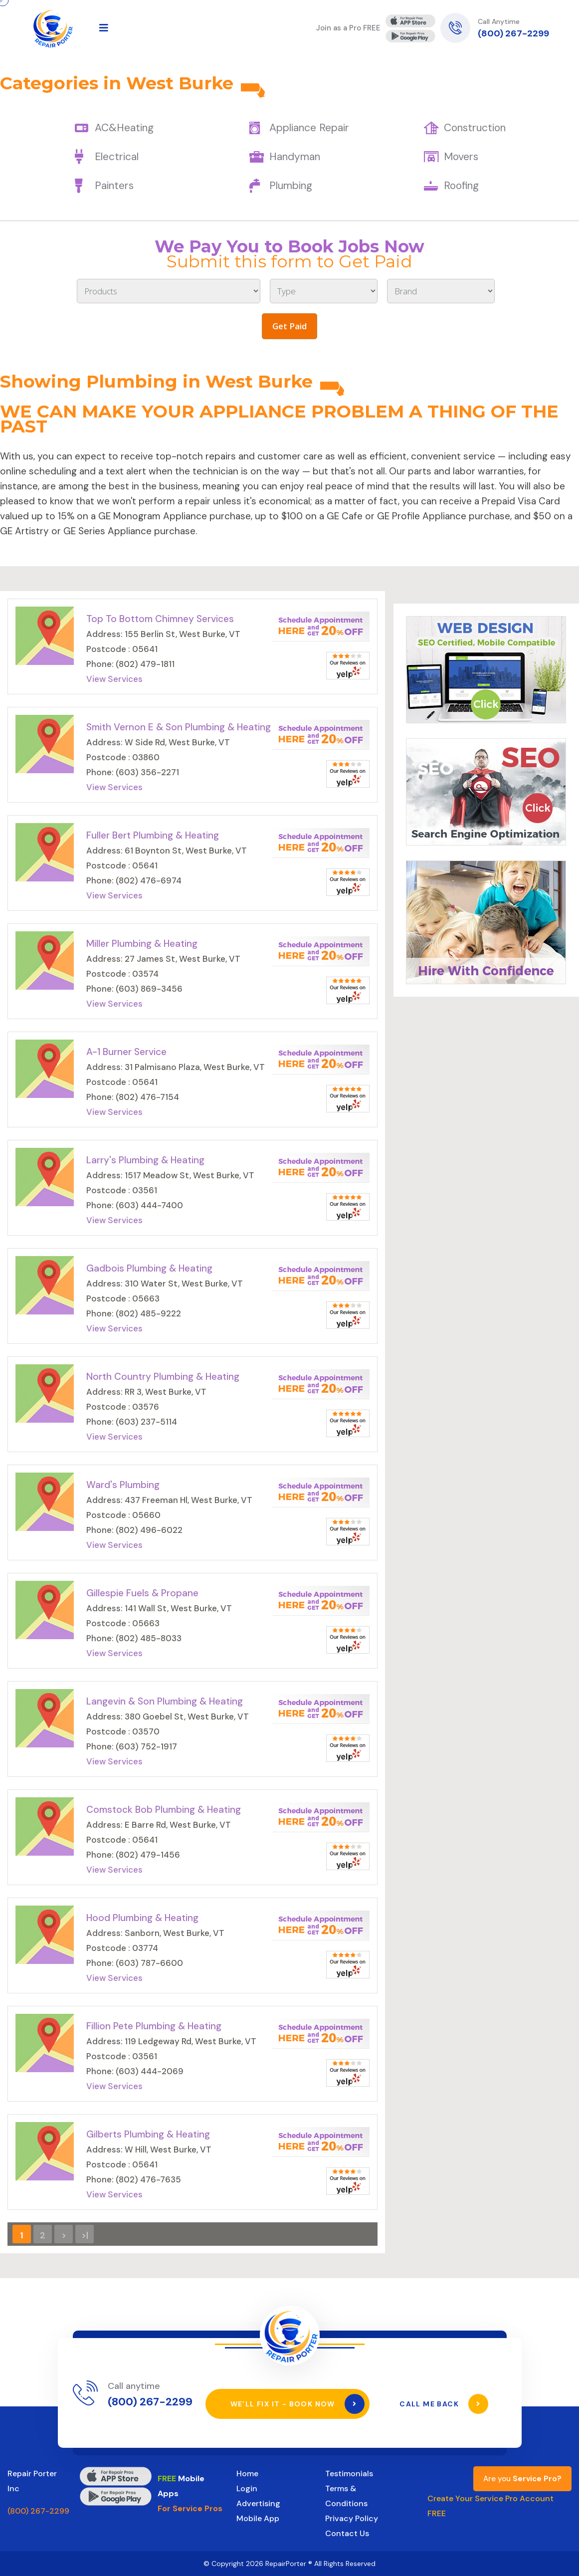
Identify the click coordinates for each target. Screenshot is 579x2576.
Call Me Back (443, 2404)
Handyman (294, 157)
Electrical (117, 157)
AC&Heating (124, 128)
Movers (461, 157)
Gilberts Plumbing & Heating (148, 2134)
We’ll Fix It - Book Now (297, 2404)
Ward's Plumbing (123, 1485)
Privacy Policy (351, 2518)
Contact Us (347, 2533)
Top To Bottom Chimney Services (160, 619)
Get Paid (289, 326)
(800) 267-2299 (513, 33)
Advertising (258, 2503)
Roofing (461, 186)
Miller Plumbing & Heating (141, 943)
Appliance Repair (309, 128)
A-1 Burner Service (126, 1052)
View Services (114, 678)
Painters (114, 186)
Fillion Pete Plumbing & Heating (153, 2026)
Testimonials (349, 2473)
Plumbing (290, 186)
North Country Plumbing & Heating (162, 1376)
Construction (475, 128)
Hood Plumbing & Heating (142, 1918)
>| (84, 2235)
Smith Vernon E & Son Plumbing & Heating (178, 727)
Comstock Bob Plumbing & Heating (163, 1809)
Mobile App (257, 2518)
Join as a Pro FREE (348, 28)
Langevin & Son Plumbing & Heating (164, 1701)
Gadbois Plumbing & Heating (149, 1268)
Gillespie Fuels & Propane (142, 1593)
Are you (522, 2479)
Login (246, 2488)
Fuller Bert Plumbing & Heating (152, 835)
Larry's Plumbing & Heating (145, 1160)
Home (247, 2473)
